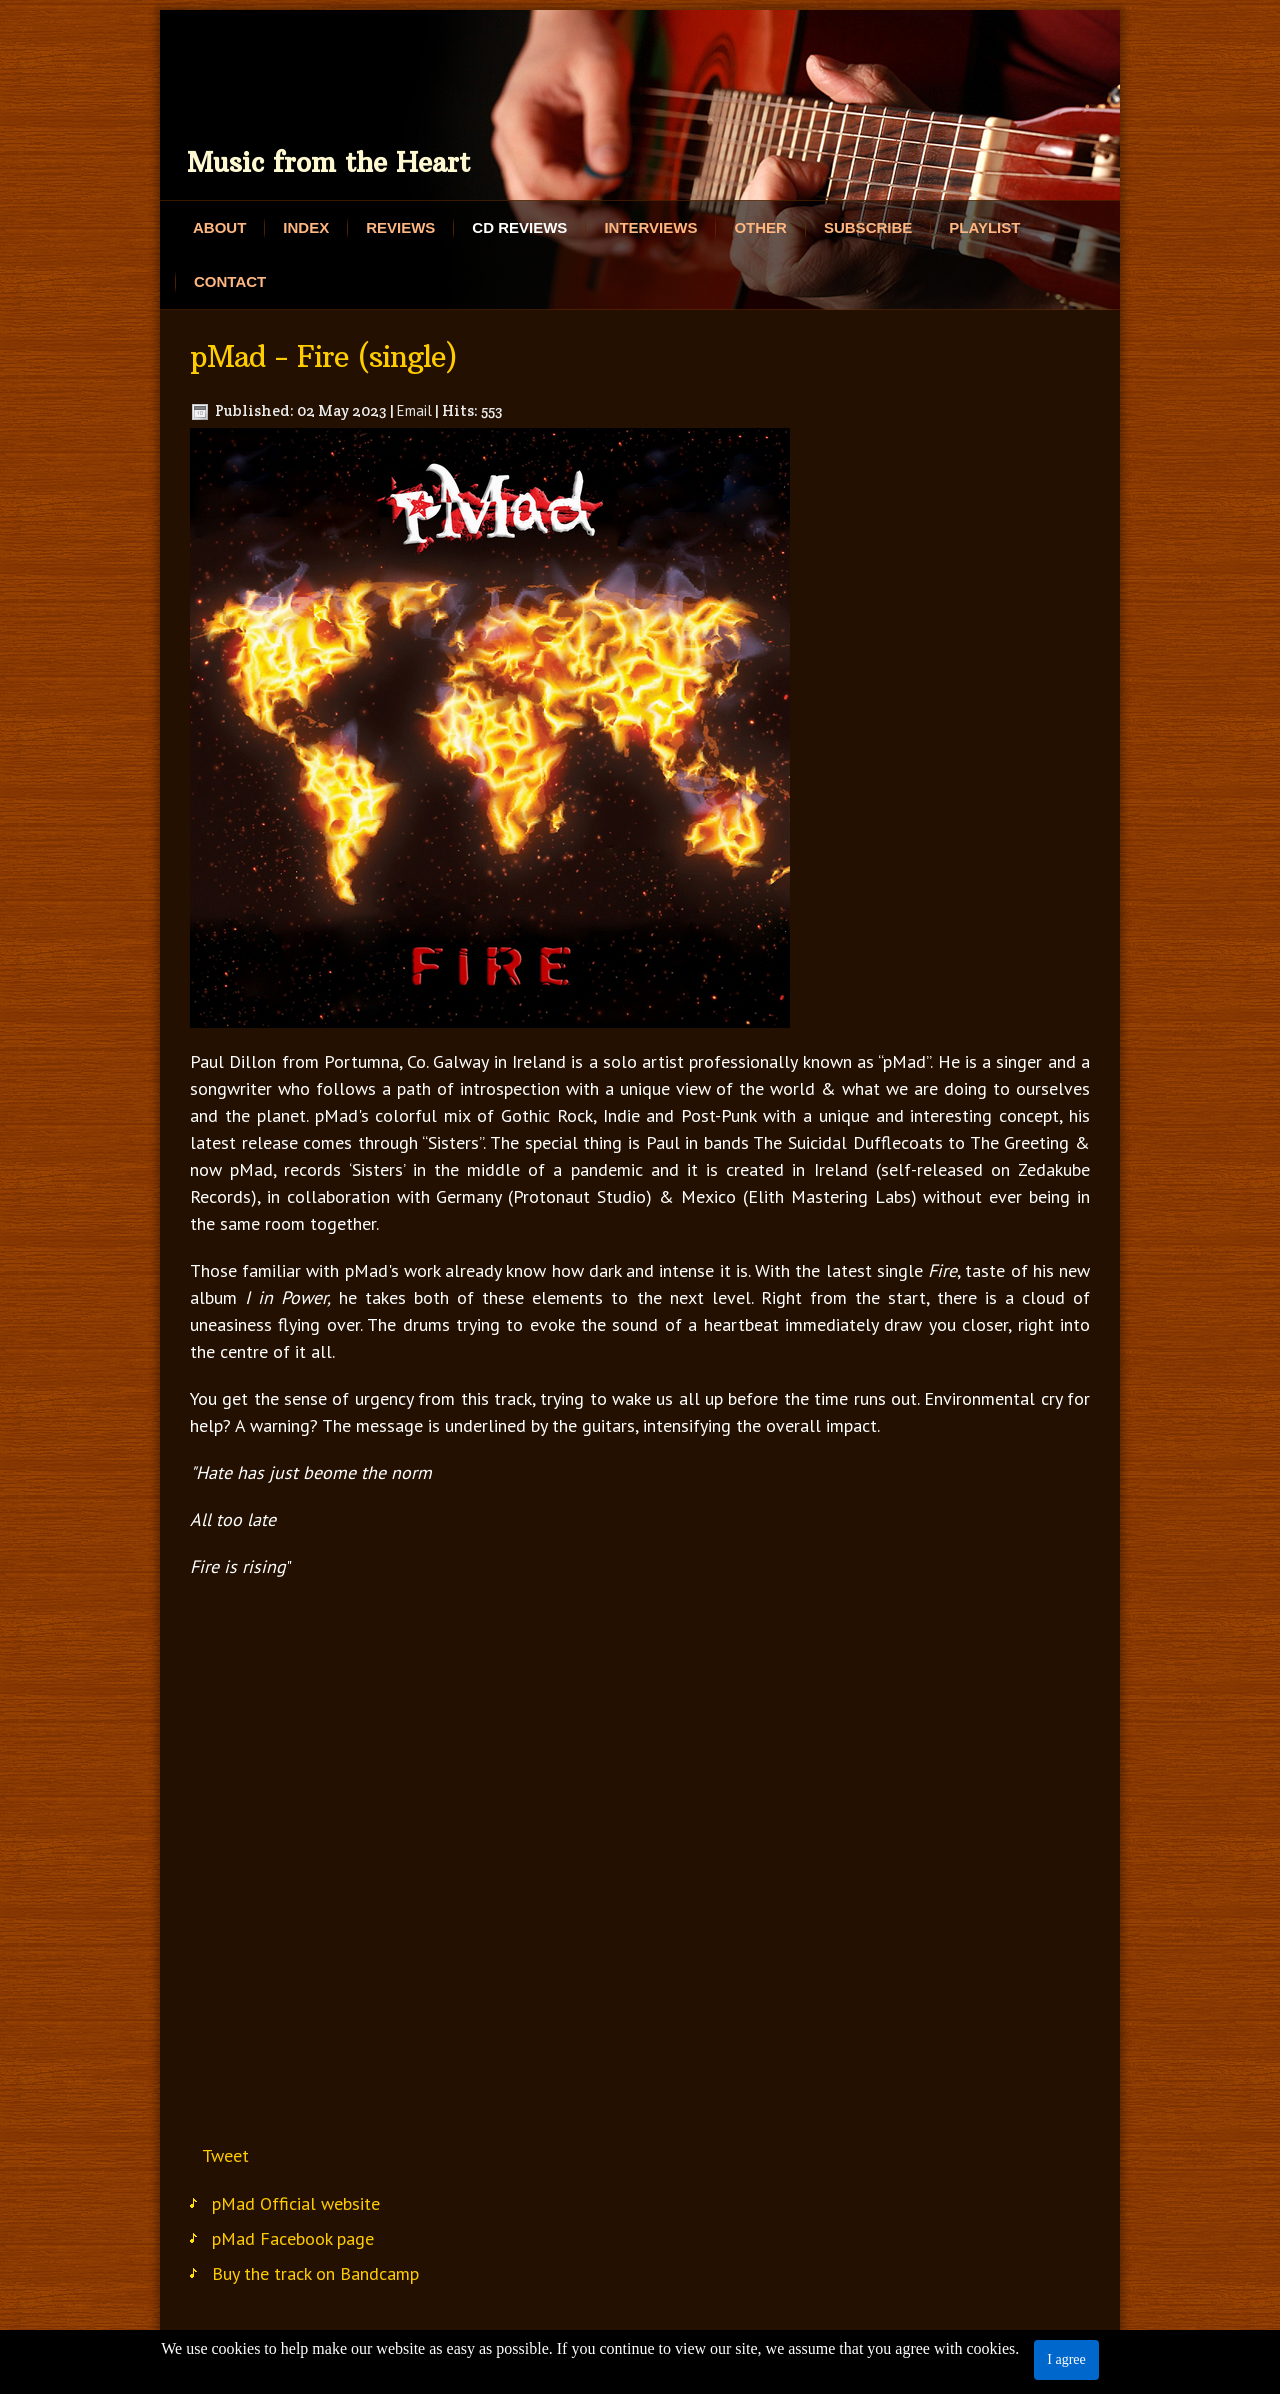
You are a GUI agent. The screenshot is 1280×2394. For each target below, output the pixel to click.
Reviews (400, 227)
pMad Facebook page (293, 2238)
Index (306, 227)
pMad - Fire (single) (323, 357)
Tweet (225, 2155)
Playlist (984, 227)
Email (414, 410)
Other (760, 227)
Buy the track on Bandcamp (315, 2273)
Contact (230, 281)
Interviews (650, 227)
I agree (1066, 2359)
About (219, 227)
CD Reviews (519, 227)
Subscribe (868, 227)
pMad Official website (296, 2203)
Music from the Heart (328, 162)
